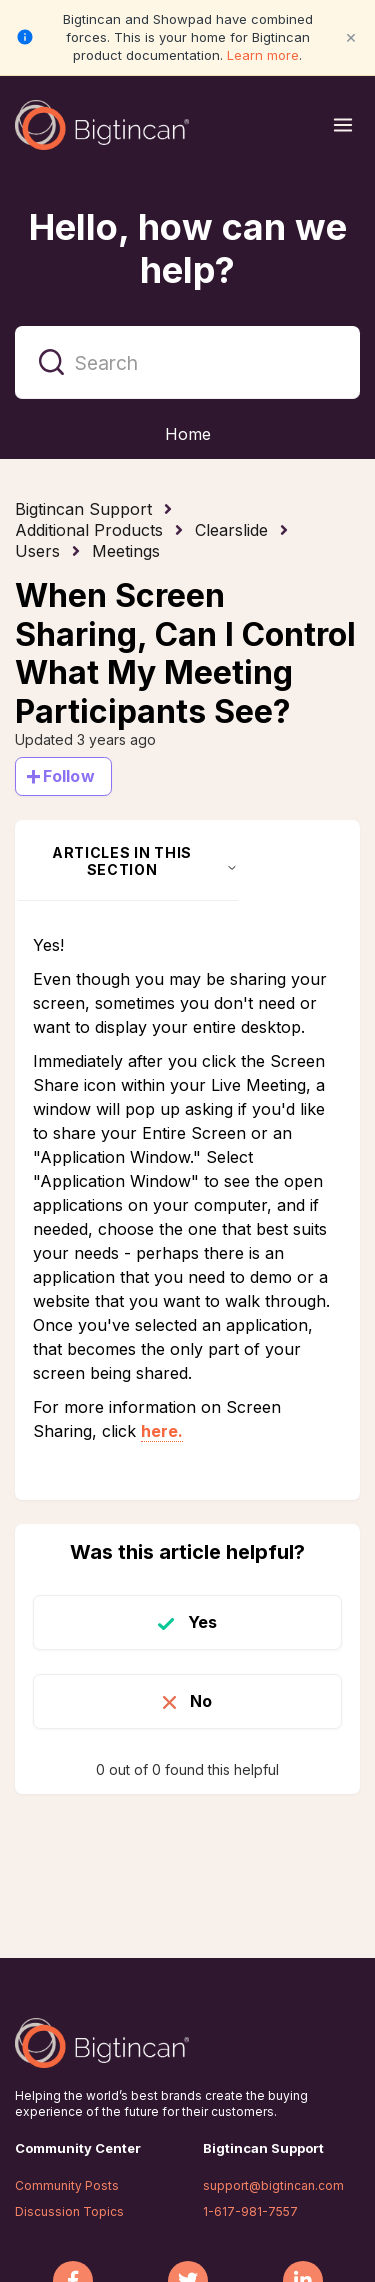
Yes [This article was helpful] (202, 1622)
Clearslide (231, 530)
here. (162, 1431)
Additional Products (89, 530)
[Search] (187, 362)
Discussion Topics (69, 2211)
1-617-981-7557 (250, 2211)
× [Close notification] (351, 36)
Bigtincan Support (83, 509)
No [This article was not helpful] (201, 1701)
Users (37, 551)
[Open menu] (343, 125)
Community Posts (67, 2185)
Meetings (126, 551)
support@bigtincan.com (273, 2185)
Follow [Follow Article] (69, 776)
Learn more (263, 55)
